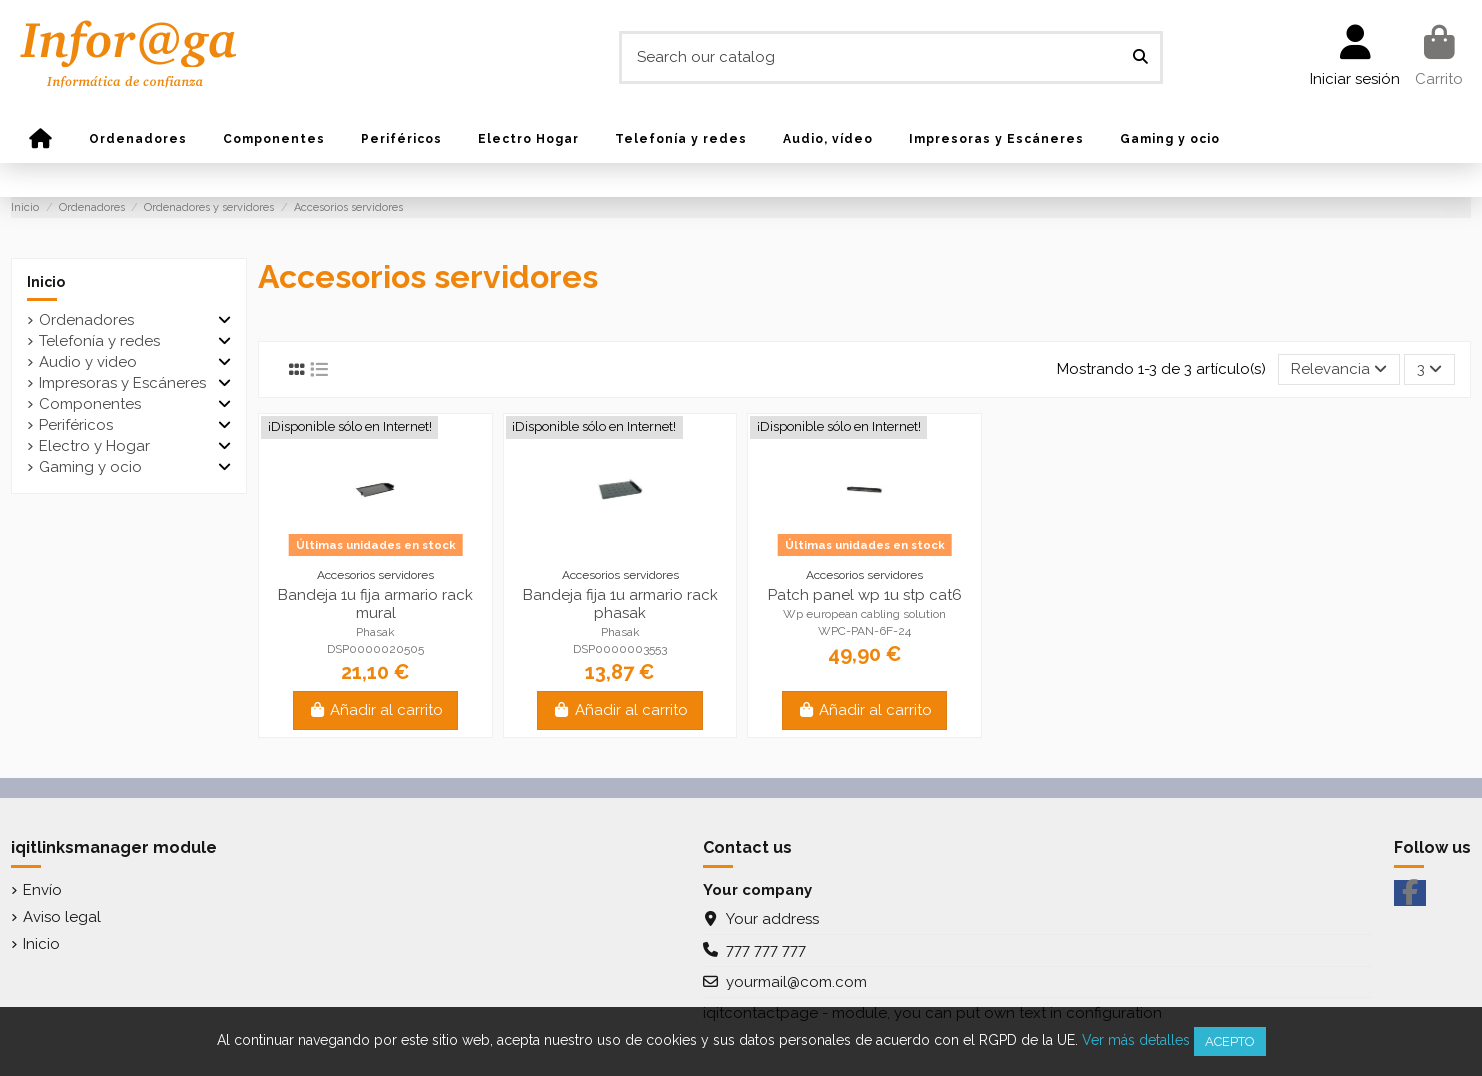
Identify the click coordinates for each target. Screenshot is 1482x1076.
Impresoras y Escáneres (122, 383)
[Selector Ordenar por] (1339, 369)
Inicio (46, 282)
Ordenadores (86, 320)
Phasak (375, 632)
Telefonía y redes (99, 341)
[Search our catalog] (1140, 57)
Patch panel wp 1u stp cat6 (865, 595)
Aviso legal (62, 917)
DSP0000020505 (375, 649)
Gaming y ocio (90, 467)
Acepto (1230, 1041)
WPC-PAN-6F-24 (864, 631)
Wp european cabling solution (864, 614)
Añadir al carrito (376, 710)
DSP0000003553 (620, 649)
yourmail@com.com (796, 982)
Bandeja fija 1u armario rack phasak (620, 604)
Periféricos (76, 425)
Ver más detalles (1136, 1040)
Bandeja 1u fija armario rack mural (375, 604)
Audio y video (88, 362)
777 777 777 (766, 950)
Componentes (90, 404)
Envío (42, 890)
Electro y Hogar (94, 446)
